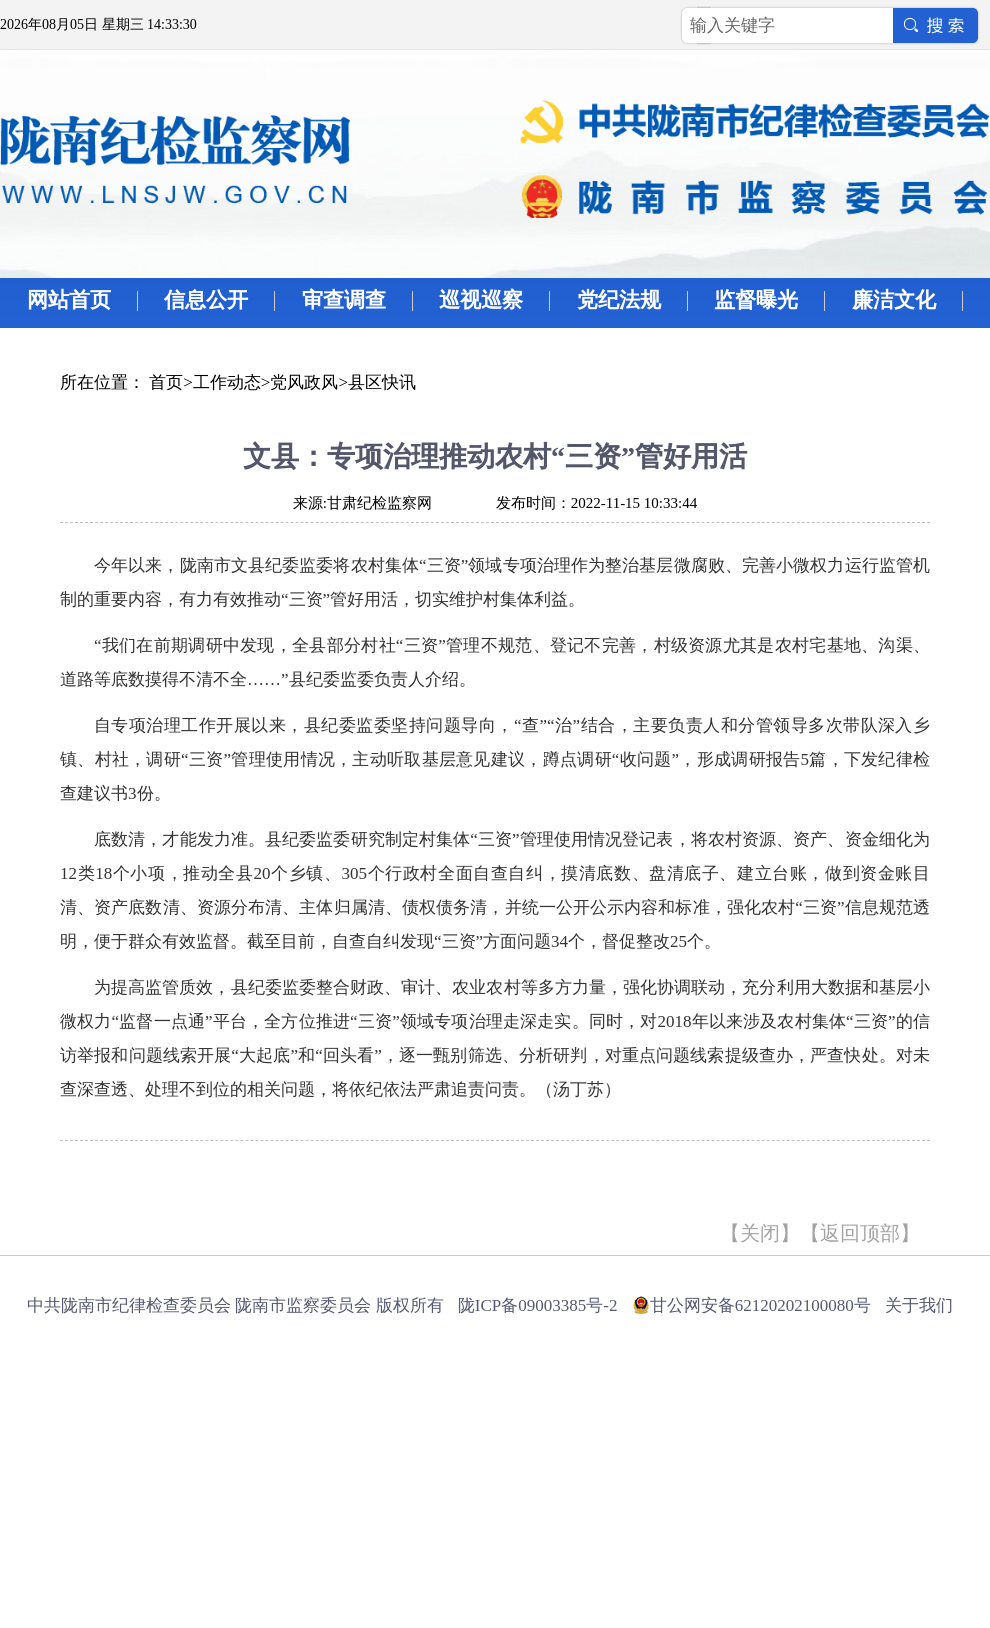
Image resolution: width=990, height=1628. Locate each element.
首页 (166, 382)
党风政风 (304, 382)
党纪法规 (619, 300)
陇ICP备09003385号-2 (538, 1305)
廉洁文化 (894, 300)
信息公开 (206, 300)
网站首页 (69, 300)
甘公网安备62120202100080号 (760, 1305)
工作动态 (227, 382)
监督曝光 (756, 300)
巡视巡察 (481, 300)
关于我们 (919, 1305)
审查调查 (344, 300)
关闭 (760, 1233)
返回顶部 (860, 1233)
